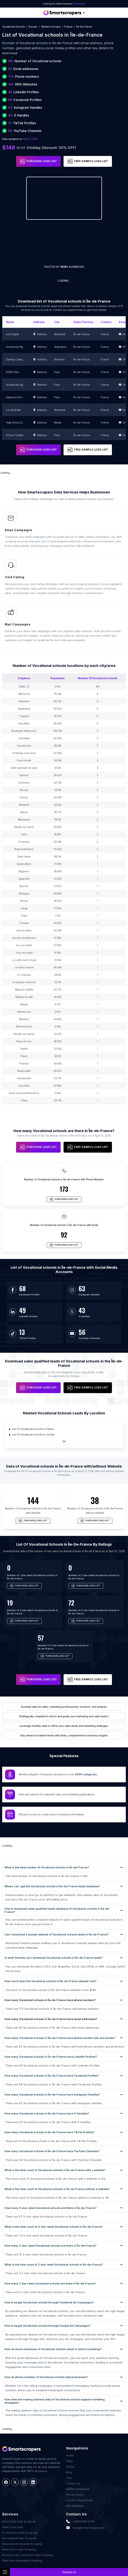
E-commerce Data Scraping (19, 2532)
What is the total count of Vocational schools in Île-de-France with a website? (55, 2170)
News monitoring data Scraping (22, 2543)
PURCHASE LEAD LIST (38, 161)
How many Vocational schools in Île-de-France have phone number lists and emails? (60, 2038)
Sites (69, 2477)
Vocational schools (13, 26)
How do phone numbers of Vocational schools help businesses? (46, 2377)
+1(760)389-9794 (80, 2521)
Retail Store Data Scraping (19, 2549)
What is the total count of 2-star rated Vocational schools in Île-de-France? (54, 2264)
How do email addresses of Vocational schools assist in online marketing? (53, 2349)
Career (70, 2466)
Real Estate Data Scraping (18, 2521)
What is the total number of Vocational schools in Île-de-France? (47, 1867)
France (68, 26)
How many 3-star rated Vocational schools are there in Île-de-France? (50, 2245)
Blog (69, 2472)
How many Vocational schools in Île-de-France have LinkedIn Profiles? (51, 2056)
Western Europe (50, 26)
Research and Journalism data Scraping (27, 2555)
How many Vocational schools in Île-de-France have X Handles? (47, 2113)
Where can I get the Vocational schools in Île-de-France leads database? (52, 1886)
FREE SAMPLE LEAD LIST (87, 161)
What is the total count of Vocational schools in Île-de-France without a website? (57, 2189)
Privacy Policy (75, 2494)
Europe (33, 26)
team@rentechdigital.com (85, 2527)
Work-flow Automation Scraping (22, 2560)
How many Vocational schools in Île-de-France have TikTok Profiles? (49, 2132)
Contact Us (79, 3)
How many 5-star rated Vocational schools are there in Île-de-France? (50, 2208)
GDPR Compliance (78, 2489)
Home (70, 2455)
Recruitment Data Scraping (19, 2538)
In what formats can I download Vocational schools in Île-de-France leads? (54, 1957)
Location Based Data (79, 2500)
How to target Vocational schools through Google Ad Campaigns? (47, 2325)
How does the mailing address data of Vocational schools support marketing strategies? (55, 2401)
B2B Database (75, 2505)
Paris (24, 686)
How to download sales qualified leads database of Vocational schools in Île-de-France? (57, 1910)
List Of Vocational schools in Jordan (33, 1434)
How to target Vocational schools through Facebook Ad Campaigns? (49, 2302)
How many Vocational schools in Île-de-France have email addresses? (51, 2019)
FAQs (69, 2461)
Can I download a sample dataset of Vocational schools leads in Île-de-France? (57, 1934)
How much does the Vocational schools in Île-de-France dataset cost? (50, 1981)
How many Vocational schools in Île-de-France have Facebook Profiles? (52, 2075)
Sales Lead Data (12, 2527)
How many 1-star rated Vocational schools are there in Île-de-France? (50, 2283)
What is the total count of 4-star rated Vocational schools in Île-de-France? (54, 2226)
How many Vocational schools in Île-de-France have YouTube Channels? (52, 2151)
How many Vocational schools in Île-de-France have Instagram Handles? (52, 2094)
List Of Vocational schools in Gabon (33, 1428)
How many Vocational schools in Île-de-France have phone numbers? (50, 2000)
